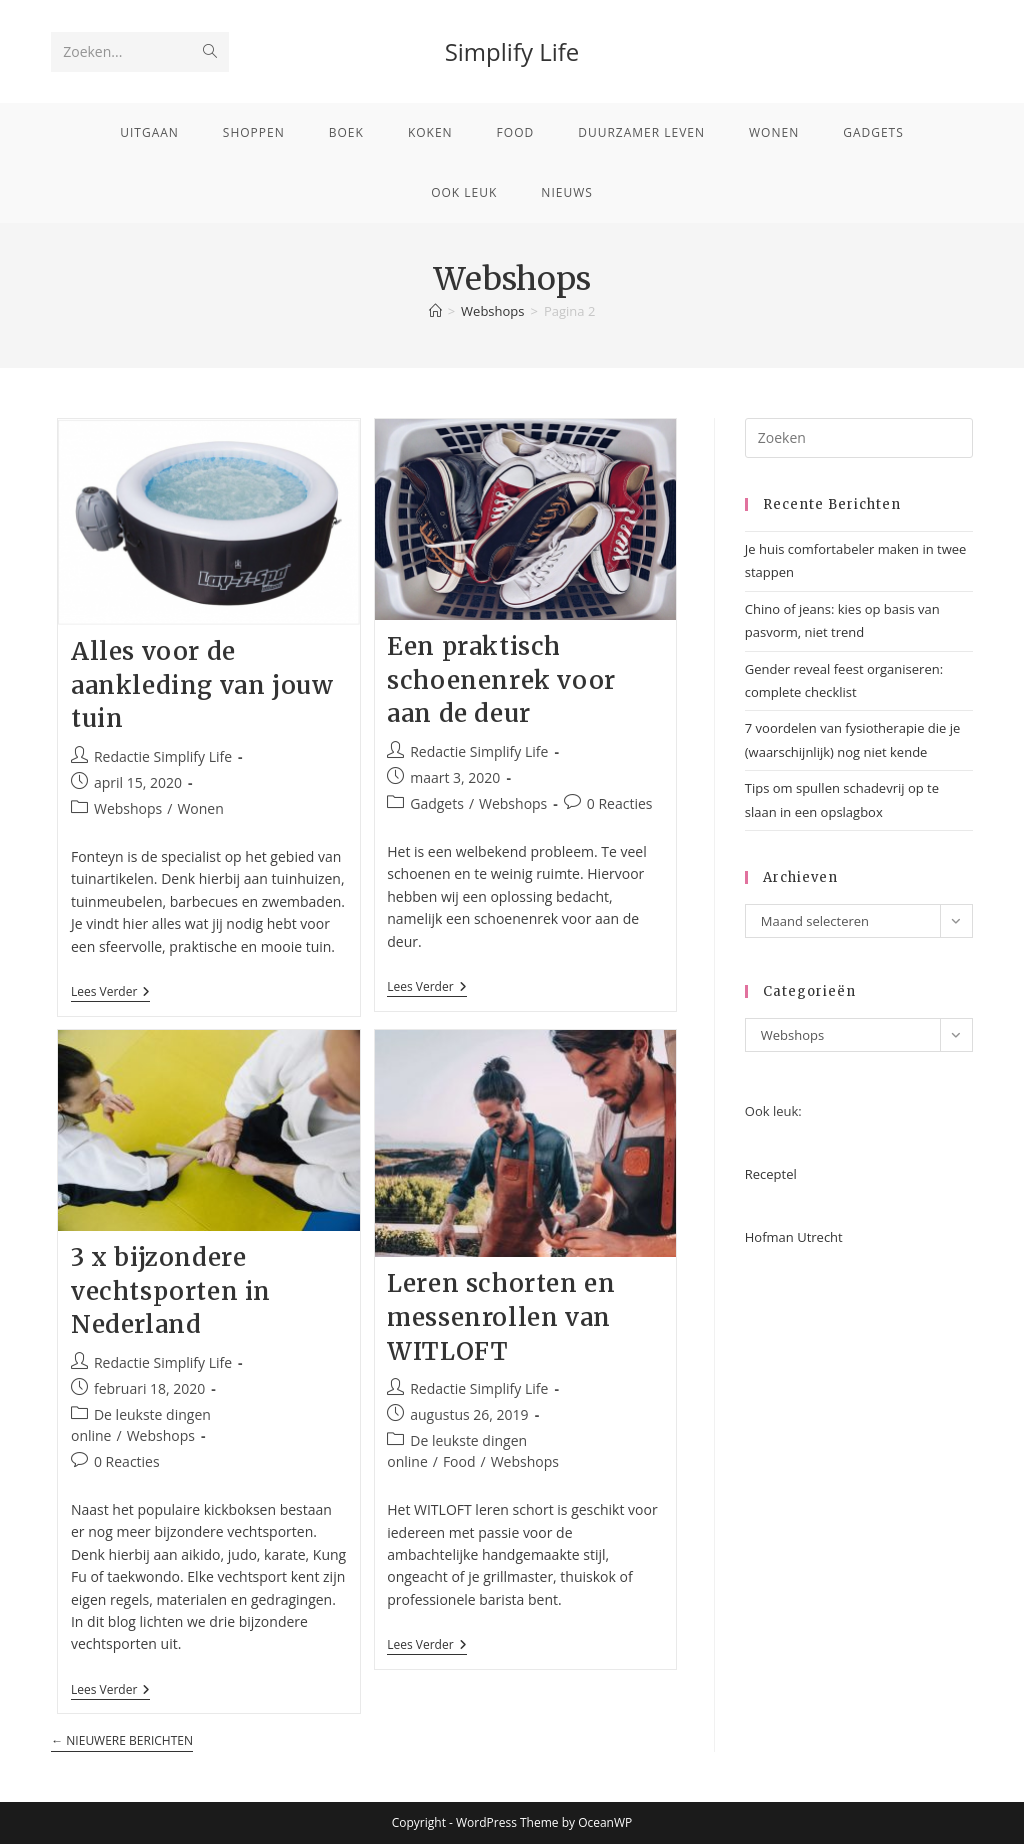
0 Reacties (620, 803)
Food (459, 1461)
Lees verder (110, 993)
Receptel (771, 1174)
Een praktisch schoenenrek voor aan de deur (501, 680)
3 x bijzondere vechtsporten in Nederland (171, 1291)
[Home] (435, 311)
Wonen (200, 808)
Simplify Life (512, 51)
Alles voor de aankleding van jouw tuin (202, 685)
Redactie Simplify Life (163, 756)
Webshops (128, 808)
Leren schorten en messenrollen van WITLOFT (501, 1317)
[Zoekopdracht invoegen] (859, 438)
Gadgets (437, 803)
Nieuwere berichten (122, 1741)
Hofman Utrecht (794, 1237)
